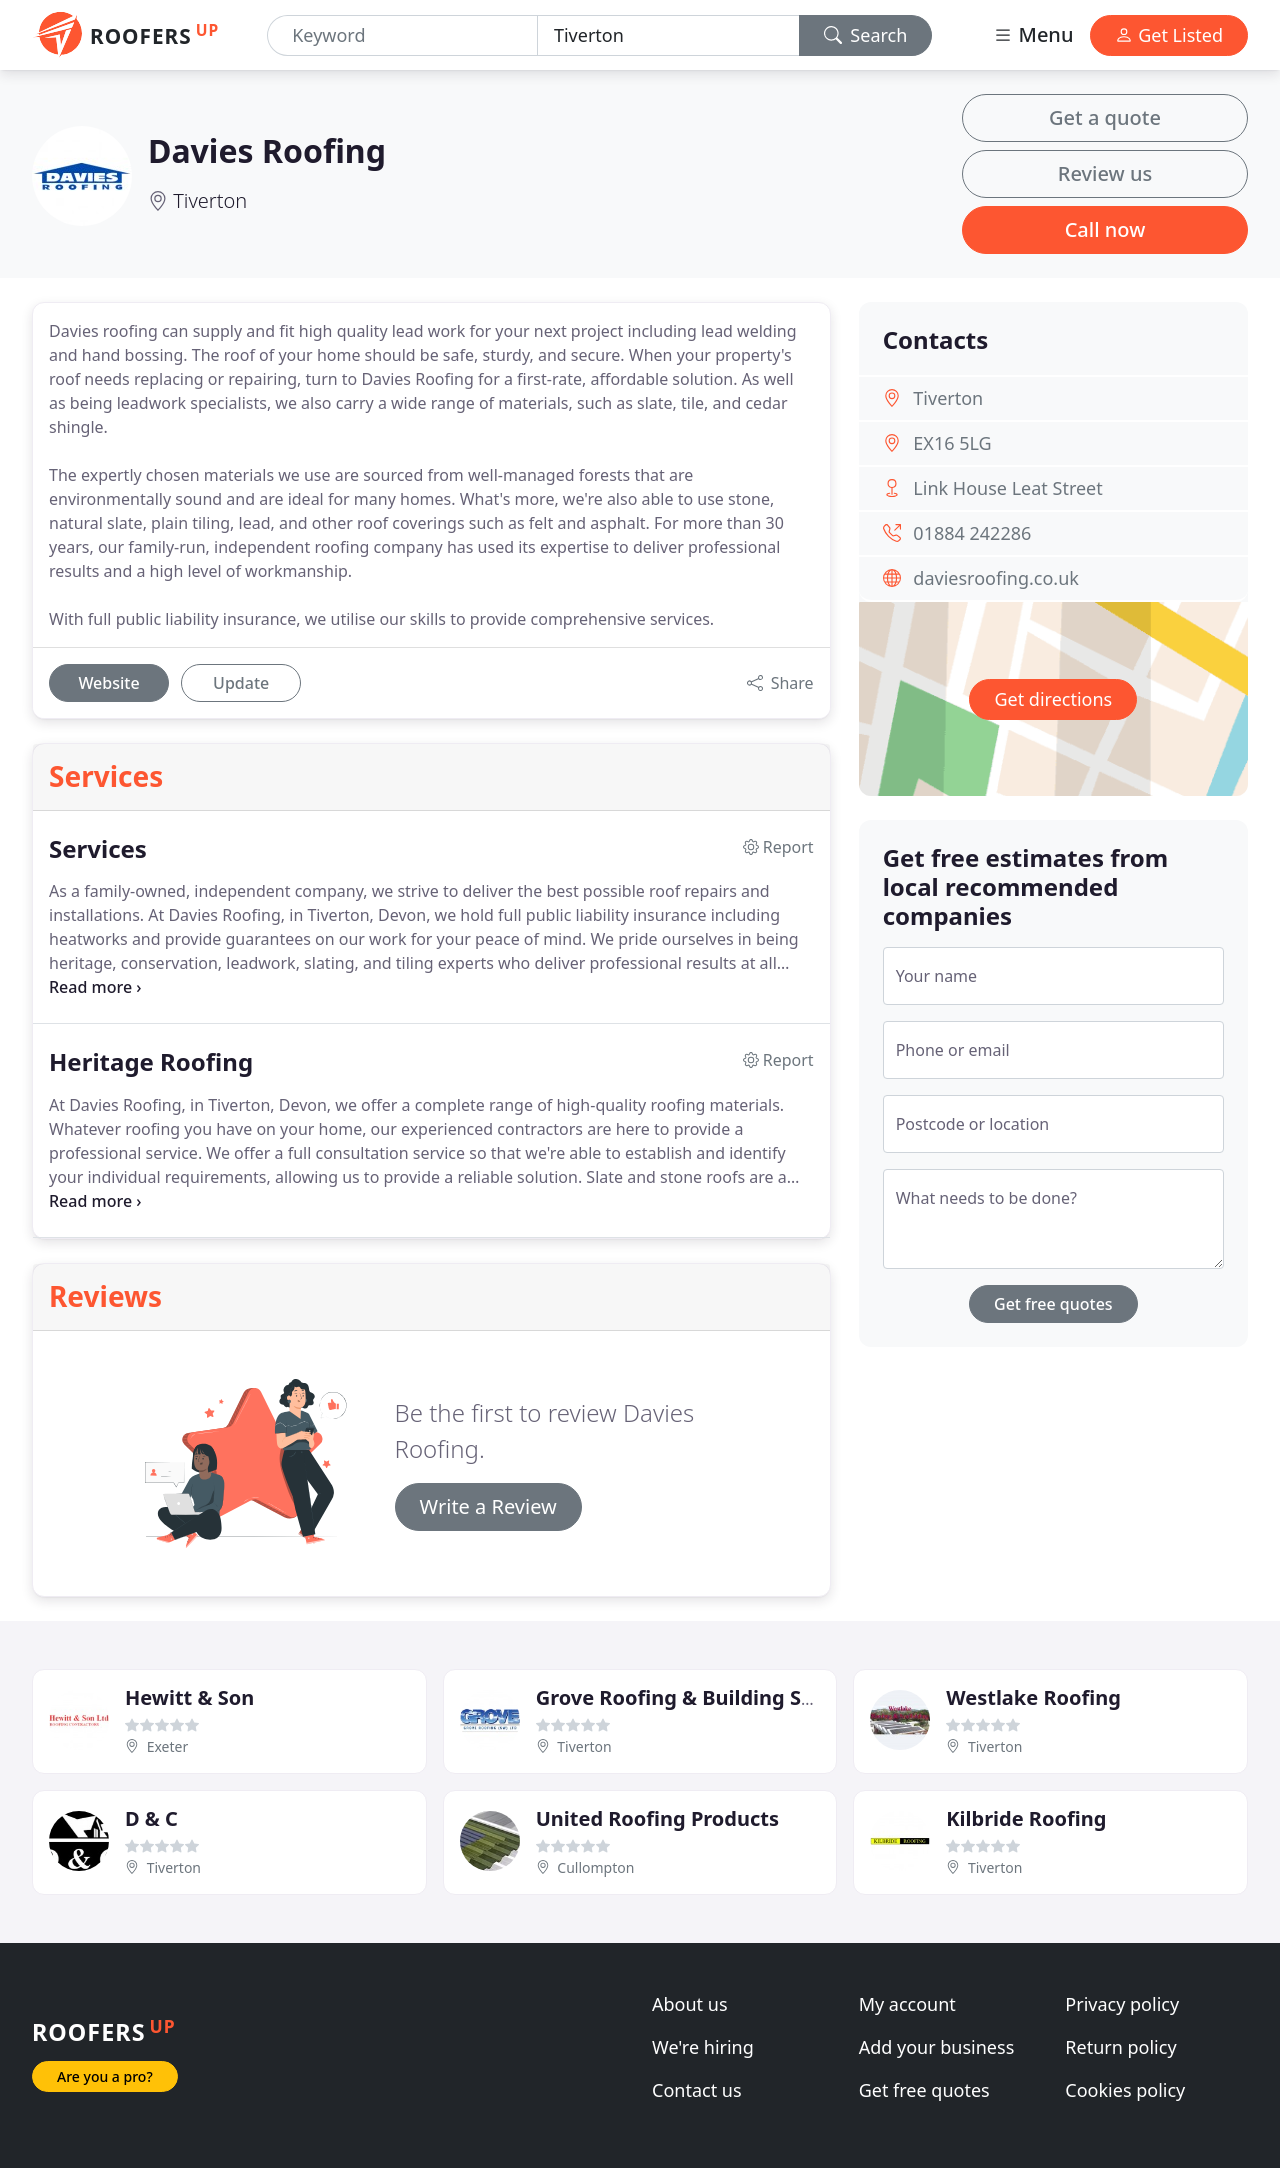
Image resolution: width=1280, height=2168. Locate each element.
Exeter (168, 1746)
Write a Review (488, 1506)
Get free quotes (1053, 1304)
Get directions (1053, 699)
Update (241, 683)
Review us (1105, 173)
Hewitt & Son (189, 1697)
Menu (1033, 34)
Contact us (697, 2090)
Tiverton (210, 200)
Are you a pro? (105, 2076)
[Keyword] (402, 35)
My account (907, 2004)
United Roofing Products (657, 1818)
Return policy (1120, 2047)
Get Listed (1169, 35)
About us (690, 2004)
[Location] (668, 35)
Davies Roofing (267, 150)
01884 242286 (972, 533)
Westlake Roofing (1033, 1697)
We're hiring (703, 2047)
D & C (151, 1818)
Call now (1105, 229)
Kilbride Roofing (1026, 1818)
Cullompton (595, 1867)
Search (866, 35)
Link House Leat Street (1007, 488)
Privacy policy (1122, 2004)
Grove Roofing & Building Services (704, 1697)
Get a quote (1105, 117)
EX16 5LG (952, 443)
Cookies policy (1125, 2090)
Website (108, 683)
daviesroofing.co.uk (996, 578)
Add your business (937, 2047)
